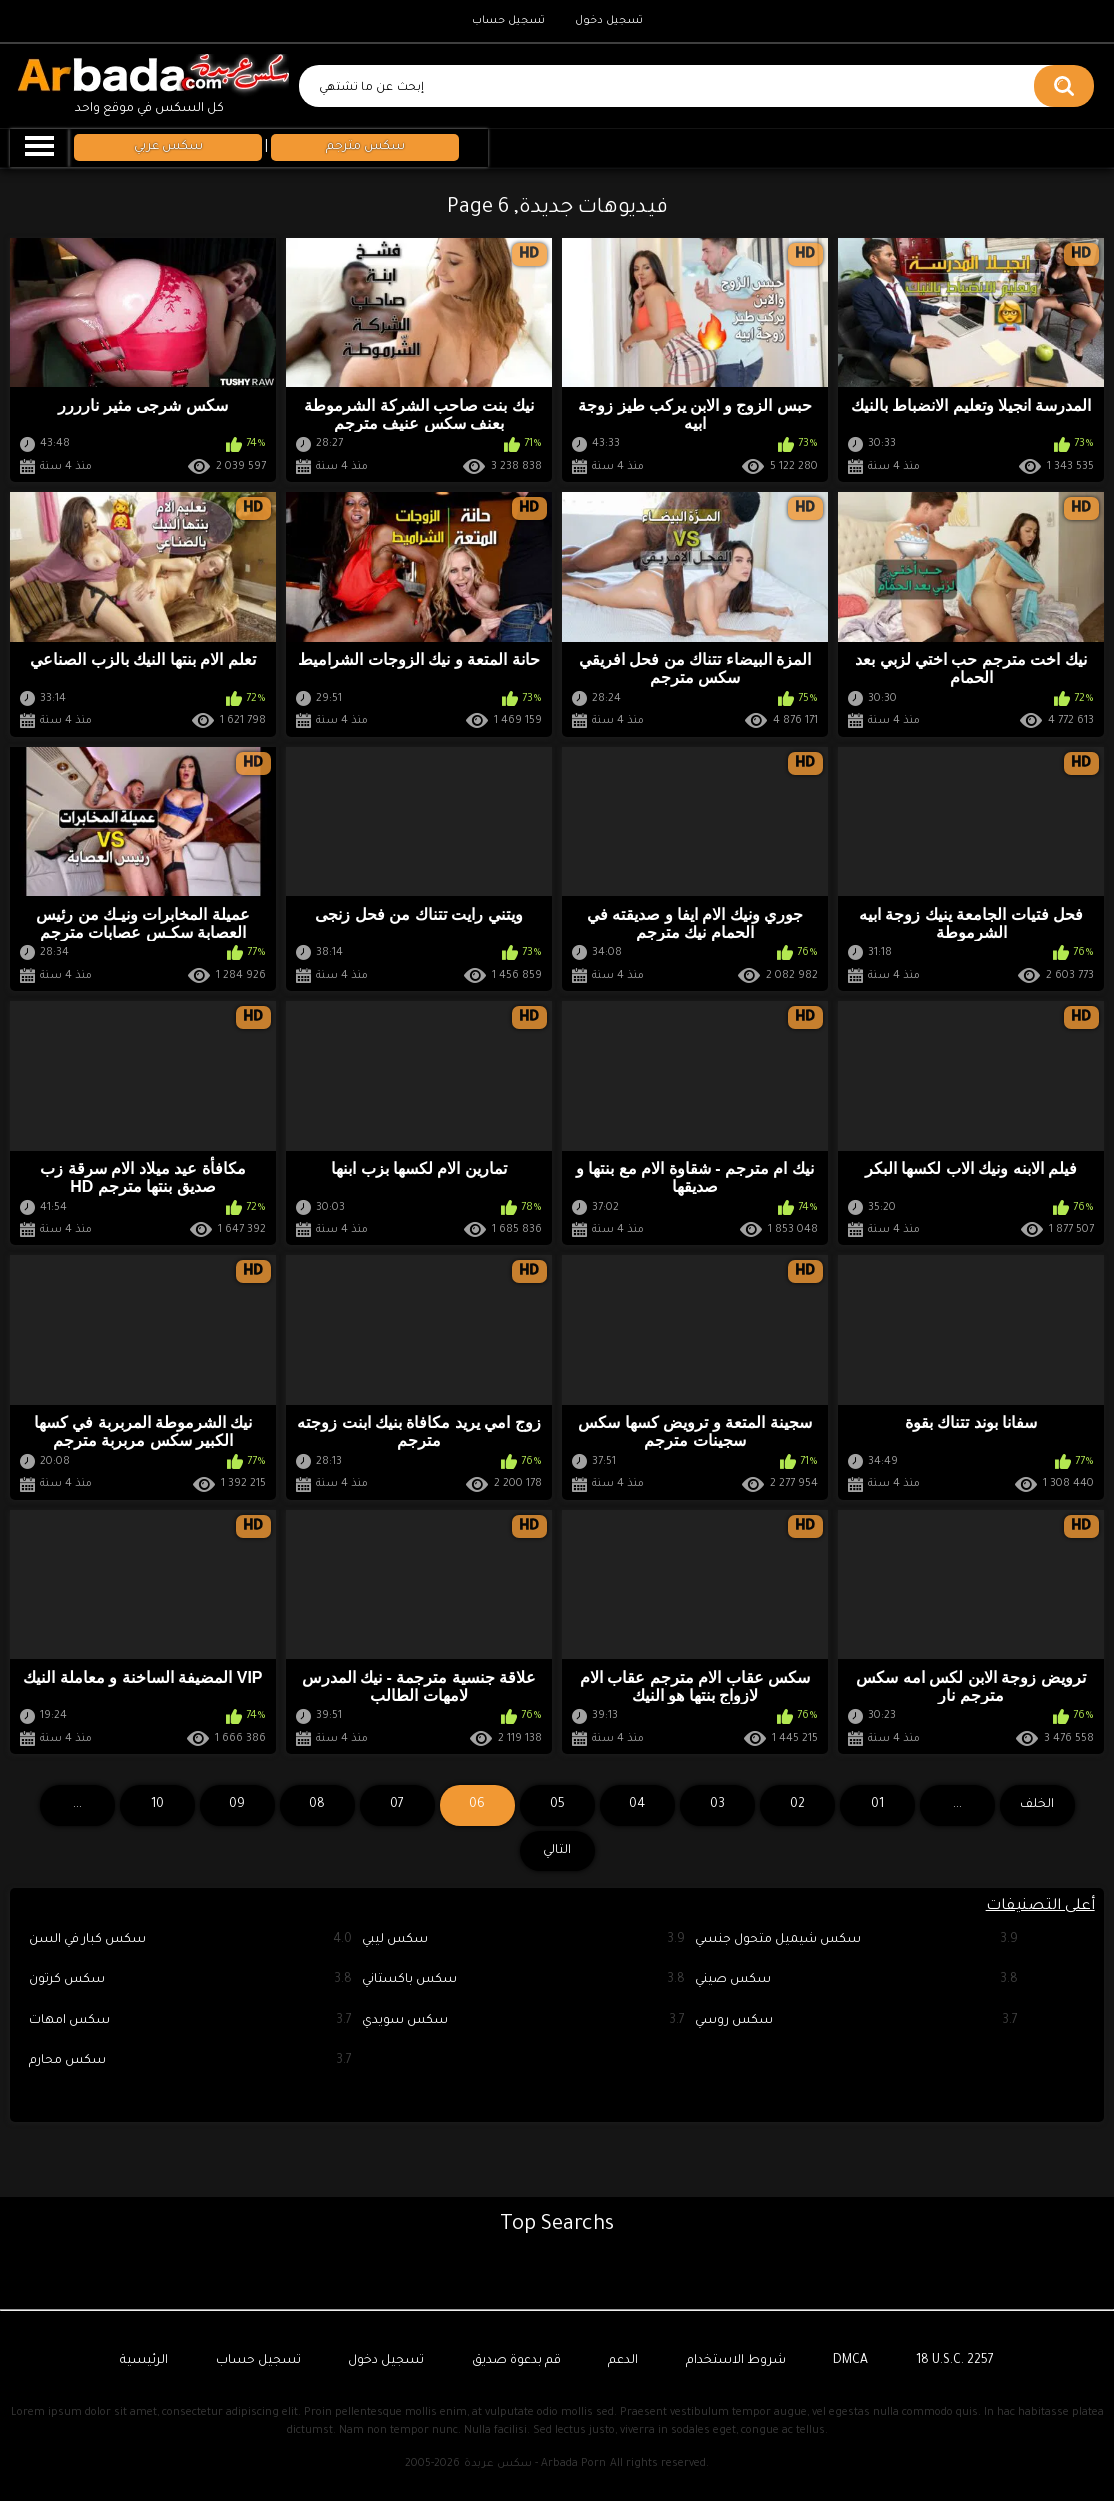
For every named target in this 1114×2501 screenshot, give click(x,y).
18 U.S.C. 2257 (955, 2361)
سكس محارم (190, 2061)
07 (397, 1805)
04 (637, 1805)
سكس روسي (856, 2021)
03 (717, 1805)
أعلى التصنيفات (1040, 1906)
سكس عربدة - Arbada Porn (535, 2464)
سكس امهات (190, 2021)
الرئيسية (144, 2361)
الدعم (623, 2361)
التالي (557, 1851)
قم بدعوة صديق (516, 2361)
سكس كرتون (190, 1980)
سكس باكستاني (523, 1980)
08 (317, 1805)
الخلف (1037, 1805)
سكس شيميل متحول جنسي (856, 1940)
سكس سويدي (523, 2021)
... (77, 1805)
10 (157, 1805)
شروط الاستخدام (736, 2361)
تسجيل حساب (508, 21)
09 (237, 1805)
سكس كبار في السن (190, 1940)
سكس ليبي (523, 1940)
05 (557, 1805)
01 (877, 1805)
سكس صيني (856, 1980)
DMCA (850, 2361)
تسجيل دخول (609, 21)
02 (797, 1805)
